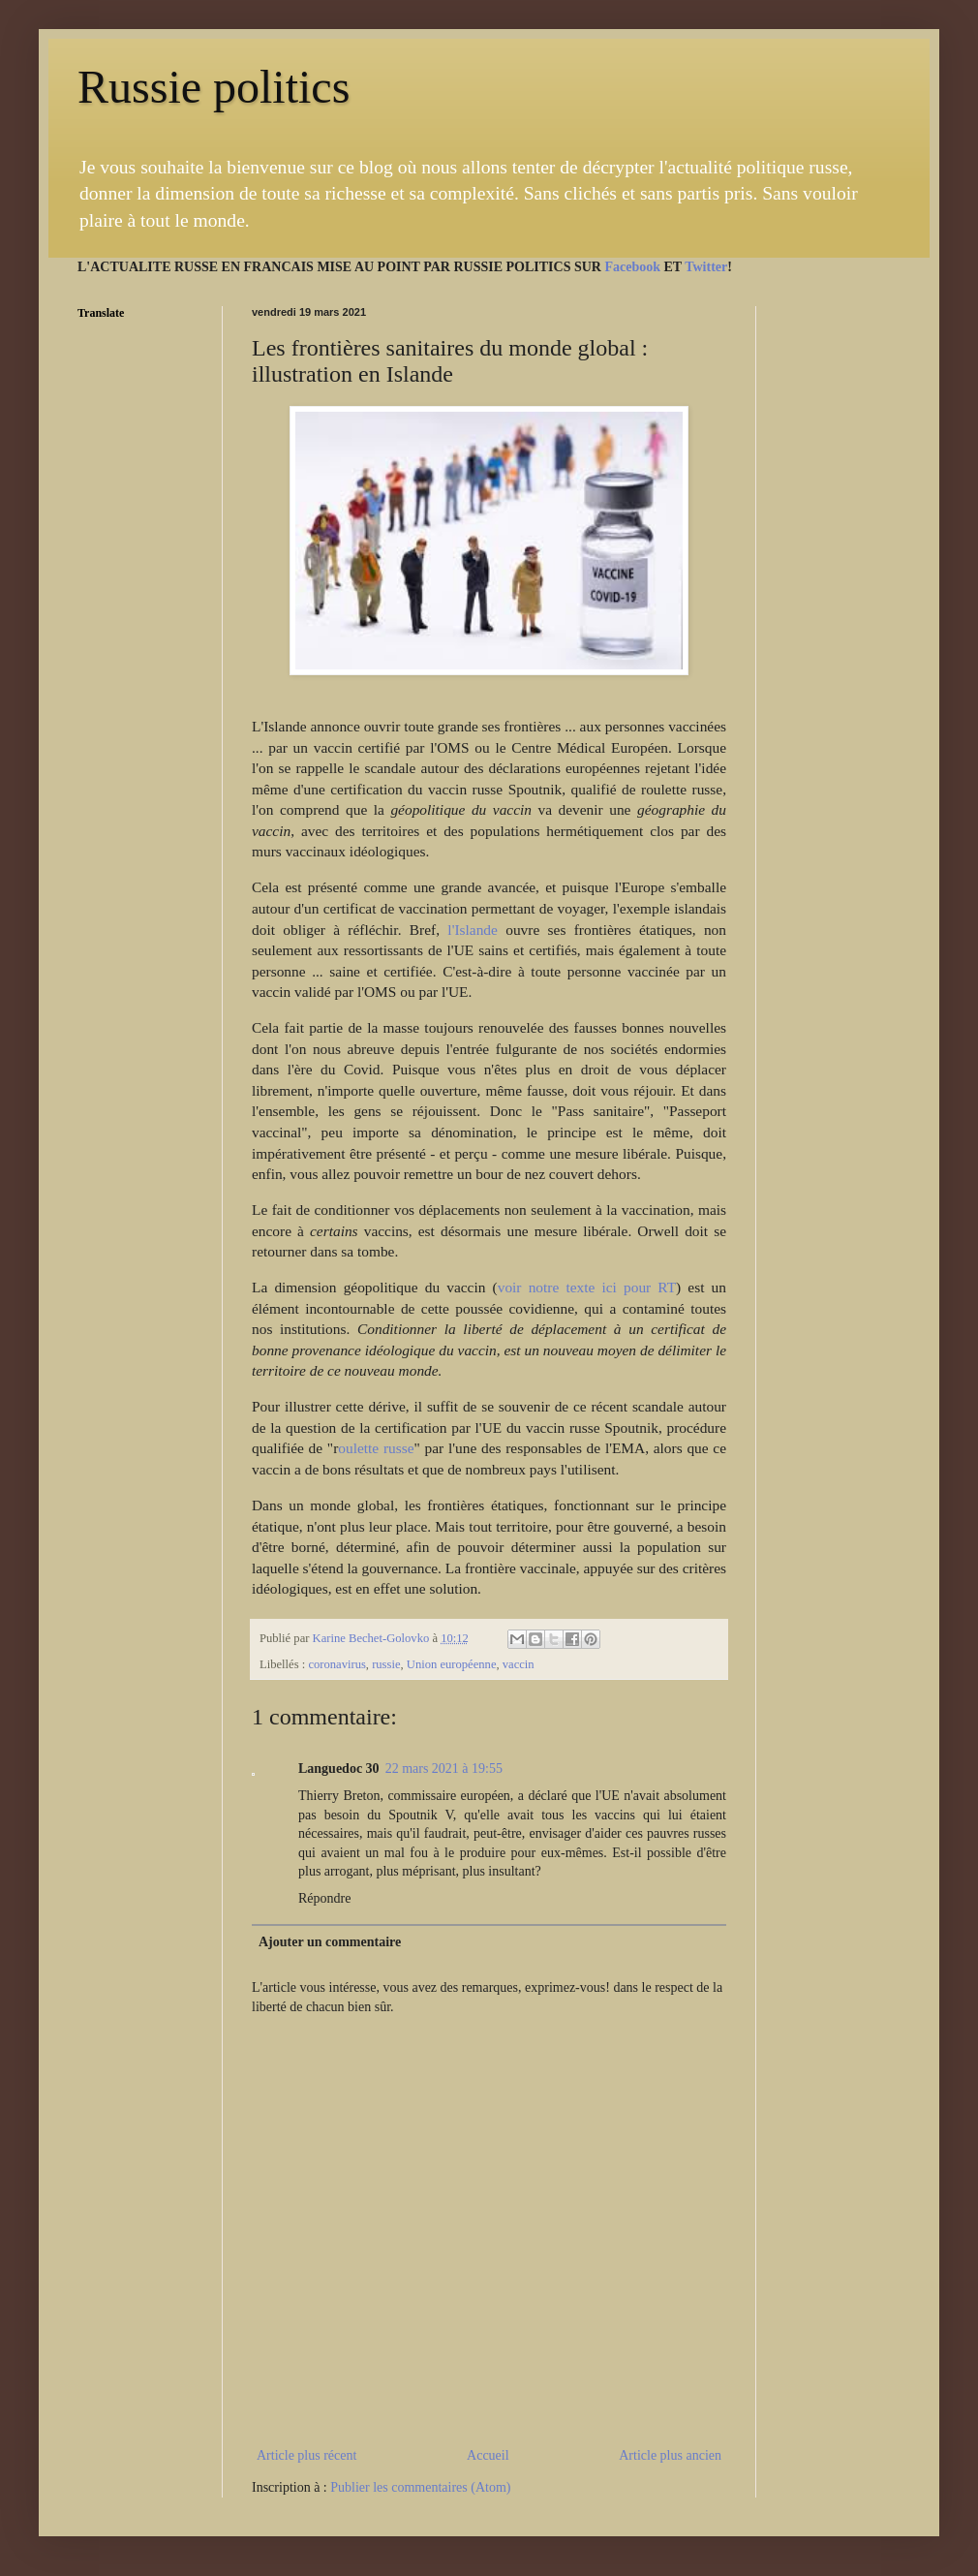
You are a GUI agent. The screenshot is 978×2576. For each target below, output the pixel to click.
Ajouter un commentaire (330, 1942)
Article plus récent (306, 2455)
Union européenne (452, 1664)
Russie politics (213, 86)
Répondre (324, 1898)
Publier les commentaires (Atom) (420, 2487)
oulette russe (375, 1448)
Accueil (488, 2455)
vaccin (519, 1664)
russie (386, 1664)
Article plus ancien (670, 2455)
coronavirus (336, 1664)
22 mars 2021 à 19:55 (444, 1768)
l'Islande (476, 929)
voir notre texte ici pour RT (587, 1287)
